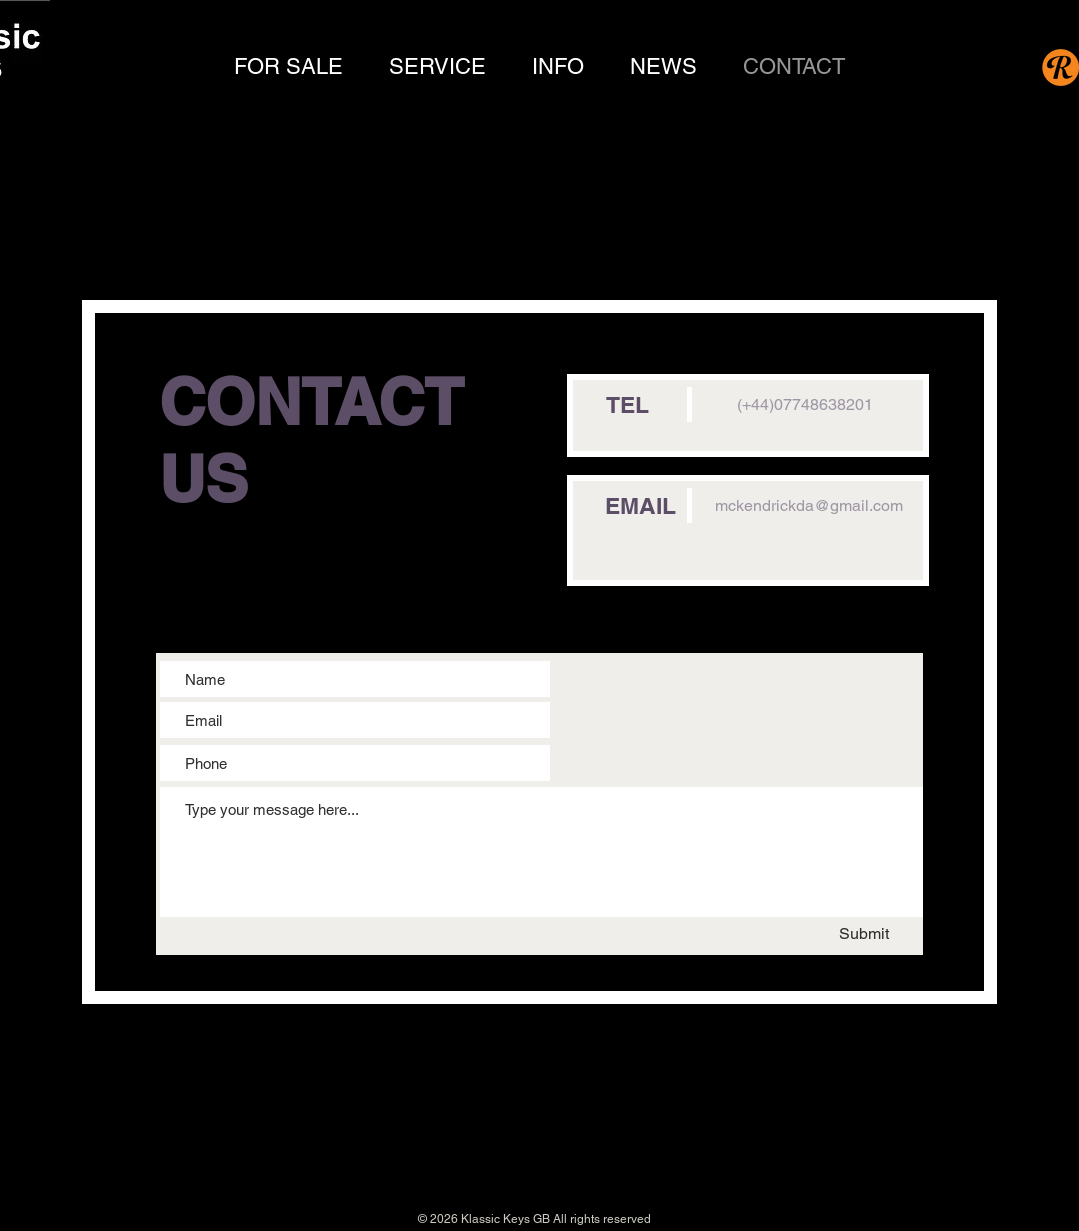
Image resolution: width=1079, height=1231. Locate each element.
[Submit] (854, 934)
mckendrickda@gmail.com (809, 505)
